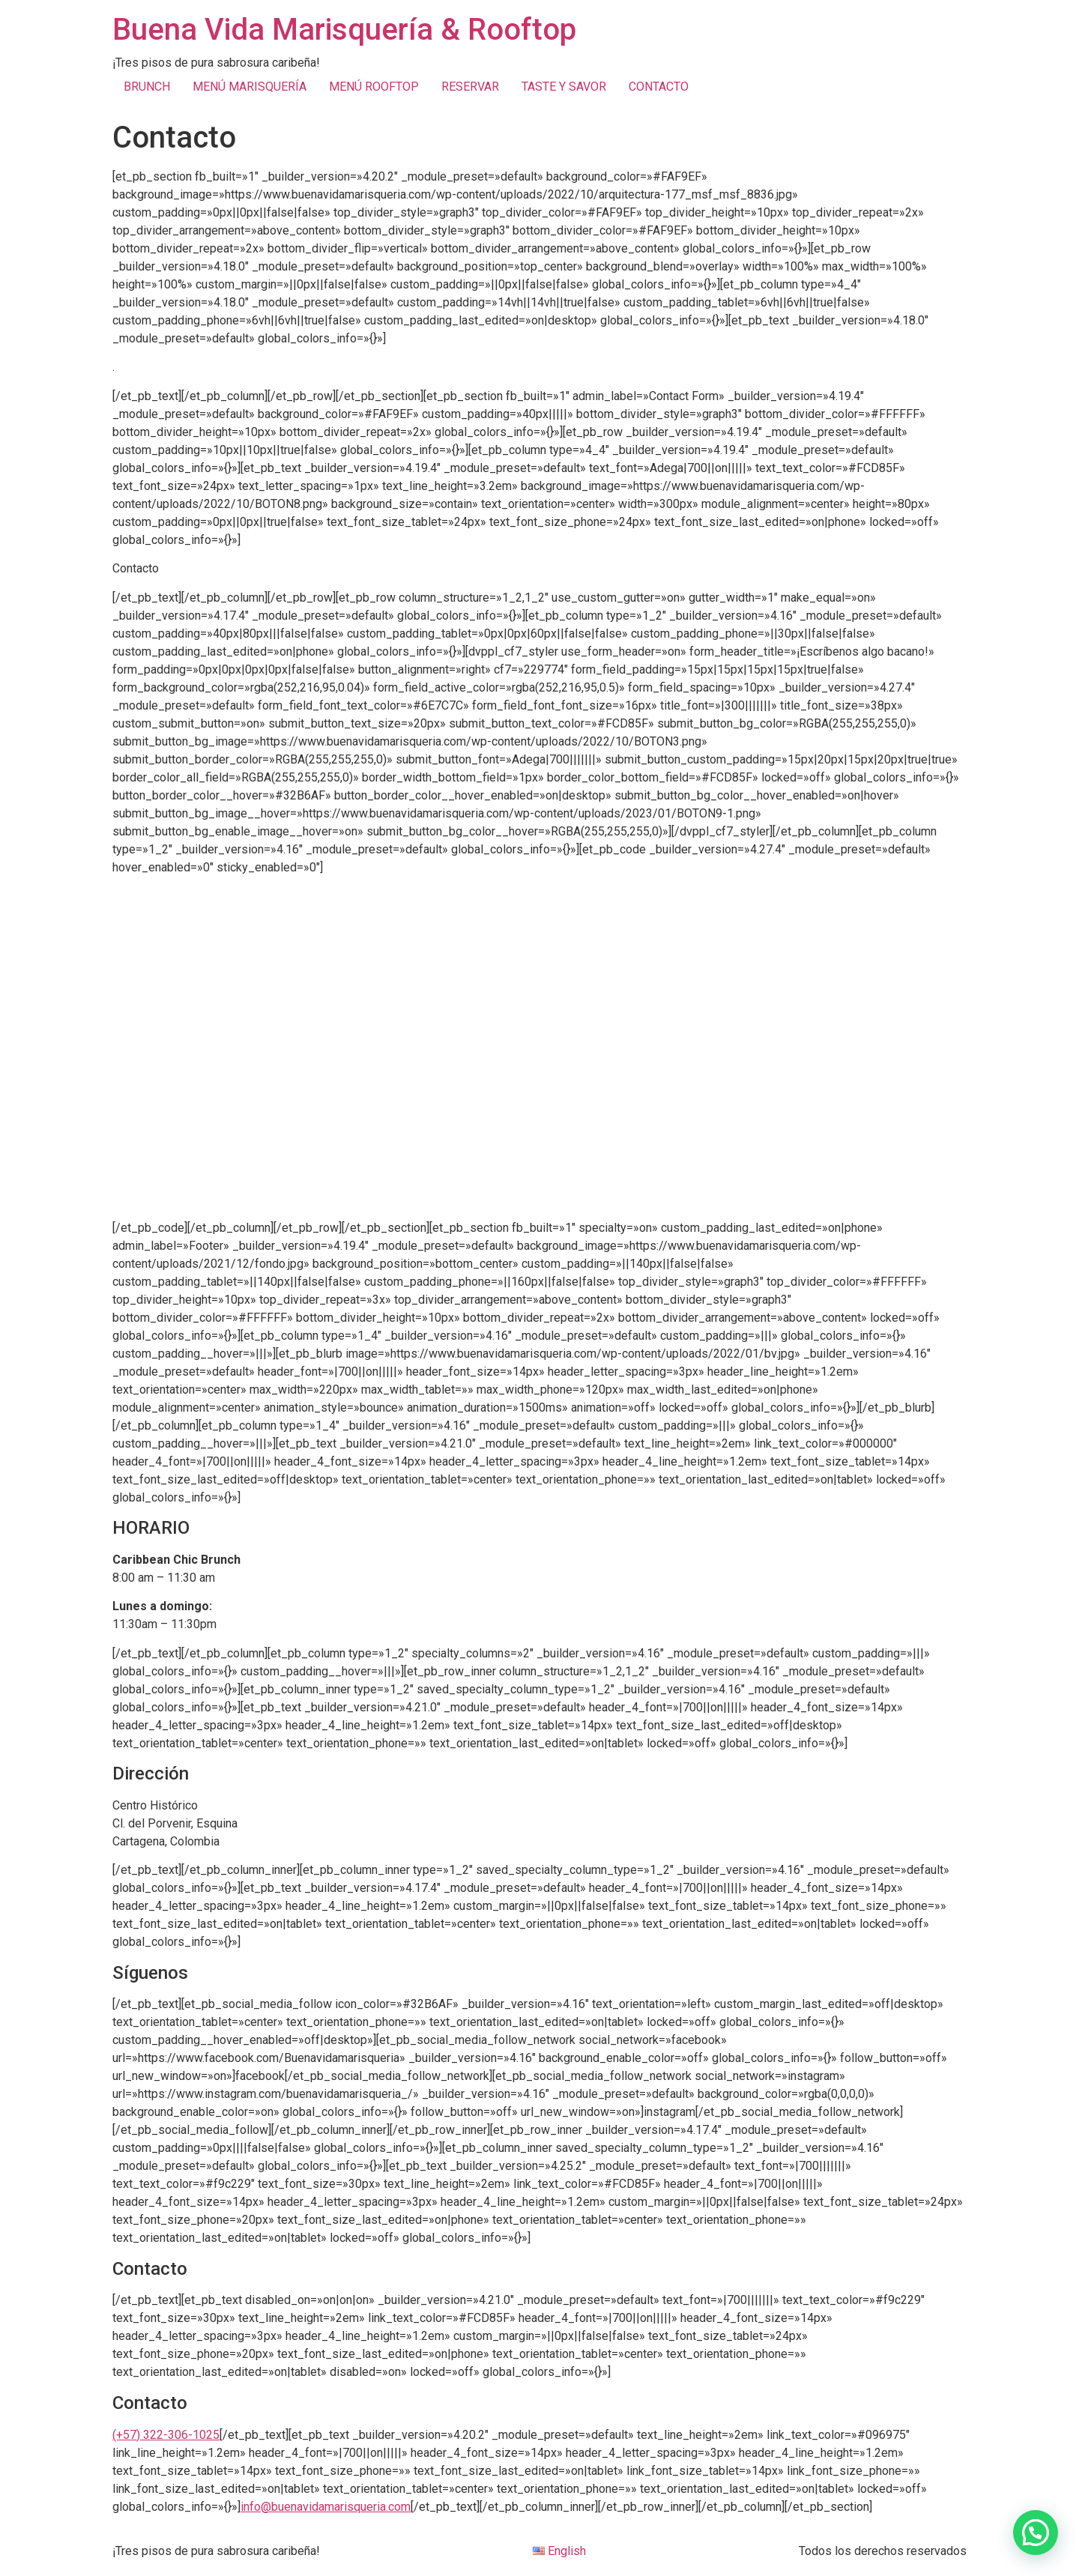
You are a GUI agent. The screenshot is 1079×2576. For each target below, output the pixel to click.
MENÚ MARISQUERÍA (249, 86)
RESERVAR (470, 86)
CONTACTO (659, 86)
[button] (1035, 2532)
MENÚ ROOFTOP (374, 86)
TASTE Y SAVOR (564, 86)
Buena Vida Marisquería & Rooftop (344, 29)
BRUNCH (147, 86)
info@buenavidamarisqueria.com (326, 2507)
